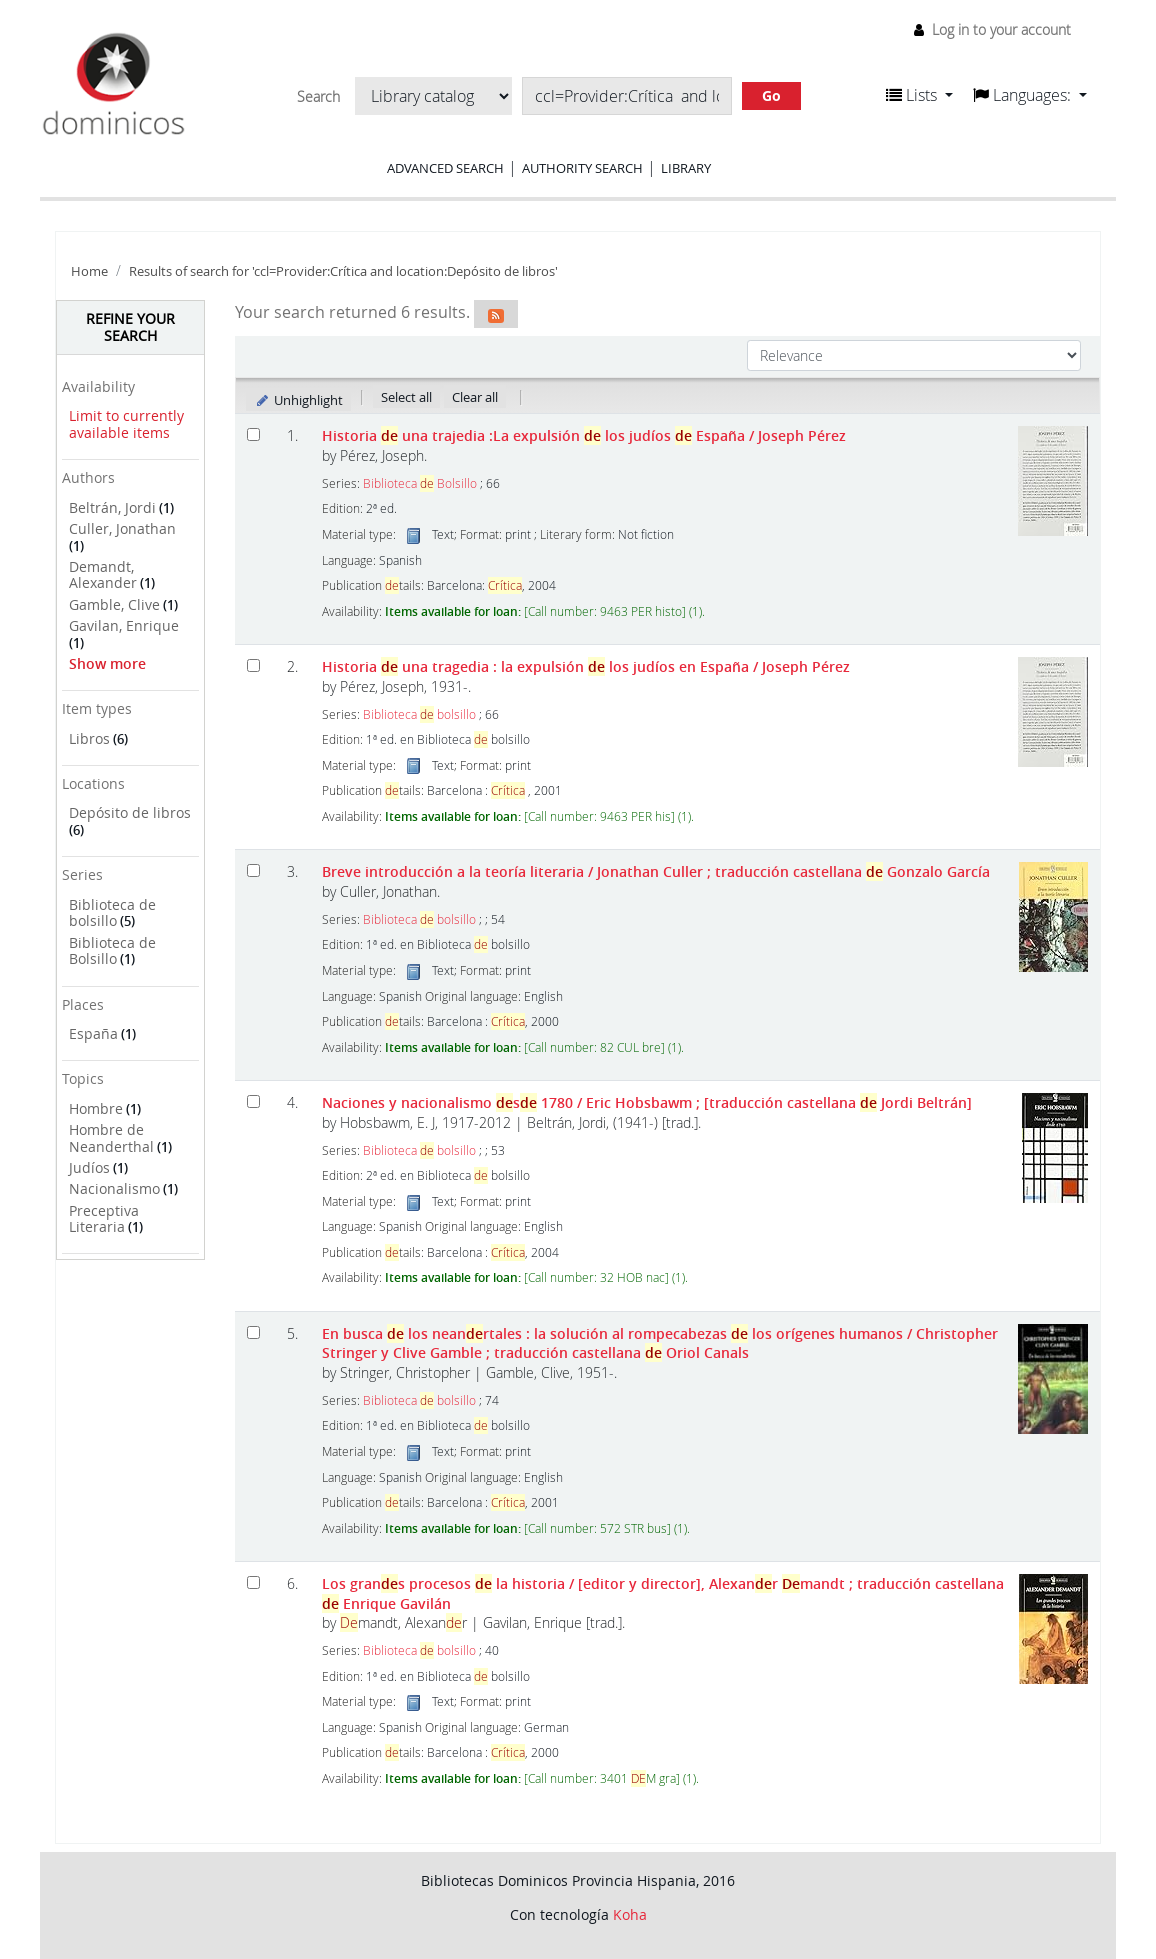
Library (686, 168)
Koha (630, 1914)
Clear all (475, 397)
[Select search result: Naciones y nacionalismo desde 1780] (253, 1101)
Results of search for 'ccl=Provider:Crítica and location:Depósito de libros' (343, 271)
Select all (406, 397)
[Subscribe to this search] (496, 314)
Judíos (89, 1167)
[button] (919, 95)
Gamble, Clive (114, 604)
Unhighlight (298, 400)
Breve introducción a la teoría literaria (656, 871)
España (93, 1033)
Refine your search (130, 327)
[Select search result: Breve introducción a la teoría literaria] (253, 870)
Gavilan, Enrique (124, 625)
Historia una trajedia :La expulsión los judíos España (584, 435)
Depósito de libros (130, 812)
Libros (89, 738)
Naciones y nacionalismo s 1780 (647, 1102)
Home (89, 271)
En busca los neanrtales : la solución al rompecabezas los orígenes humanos (660, 1343)
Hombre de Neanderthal (111, 1138)
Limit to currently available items (126, 424)
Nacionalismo (114, 1188)
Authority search (582, 168)
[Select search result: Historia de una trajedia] (253, 434)
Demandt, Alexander (103, 575)
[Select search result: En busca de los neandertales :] (253, 1332)
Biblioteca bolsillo (419, 714)
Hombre (96, 1108)
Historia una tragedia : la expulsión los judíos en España (586, 666)
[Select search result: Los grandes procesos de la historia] (253, 1582)
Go (771, 95)
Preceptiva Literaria (104, 1219)
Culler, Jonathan (122, 528)
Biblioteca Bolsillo (420, 483)
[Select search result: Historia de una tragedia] (253, 665)
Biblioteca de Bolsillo (112, 951)
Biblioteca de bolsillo (112, 913)
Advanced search (445, 168)
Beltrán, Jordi (112, 507)
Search (318, 97)
